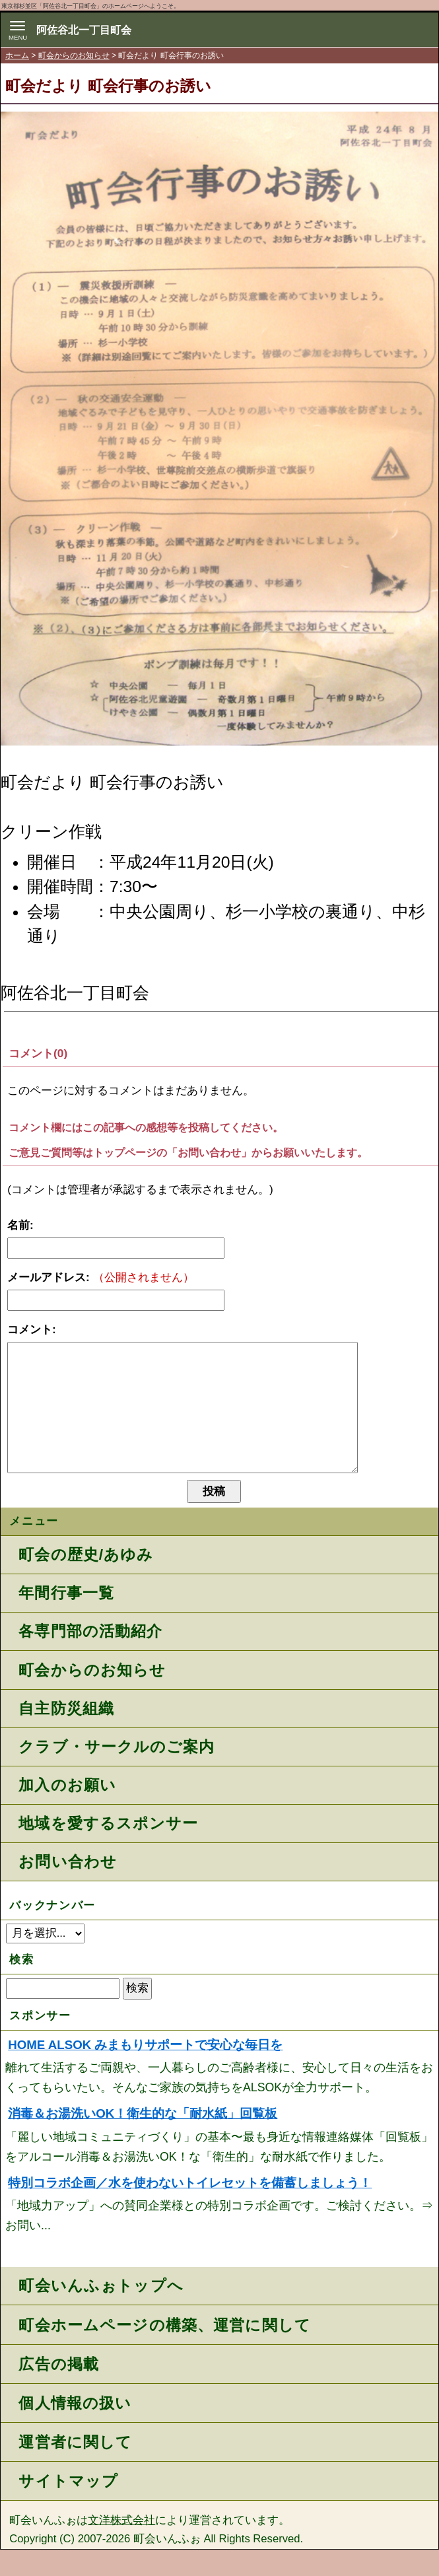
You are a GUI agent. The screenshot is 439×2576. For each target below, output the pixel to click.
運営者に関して (75, 2468)
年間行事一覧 (66, 1619)
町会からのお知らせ (74, 55)
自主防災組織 (66, 1734)
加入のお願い (67, 1811)
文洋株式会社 (121, 2546)
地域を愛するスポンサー (107, 1849)
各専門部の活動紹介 (90, 1657)
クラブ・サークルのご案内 (116, 1773)
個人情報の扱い (74, 2429)
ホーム (17, 55)
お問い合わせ (67, 1888)
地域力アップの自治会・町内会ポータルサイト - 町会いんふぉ (398, 35)
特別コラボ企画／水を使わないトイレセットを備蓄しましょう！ (190, 2209)
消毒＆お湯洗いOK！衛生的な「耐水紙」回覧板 (142, 2140)
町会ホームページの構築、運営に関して (164, 2351)
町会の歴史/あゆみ (85, 1580)
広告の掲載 (58, 2390)
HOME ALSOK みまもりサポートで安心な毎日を (145, 2071)
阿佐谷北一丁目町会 (83, 30)
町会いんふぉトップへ (100, 2311)
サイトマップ (68, 2507)
